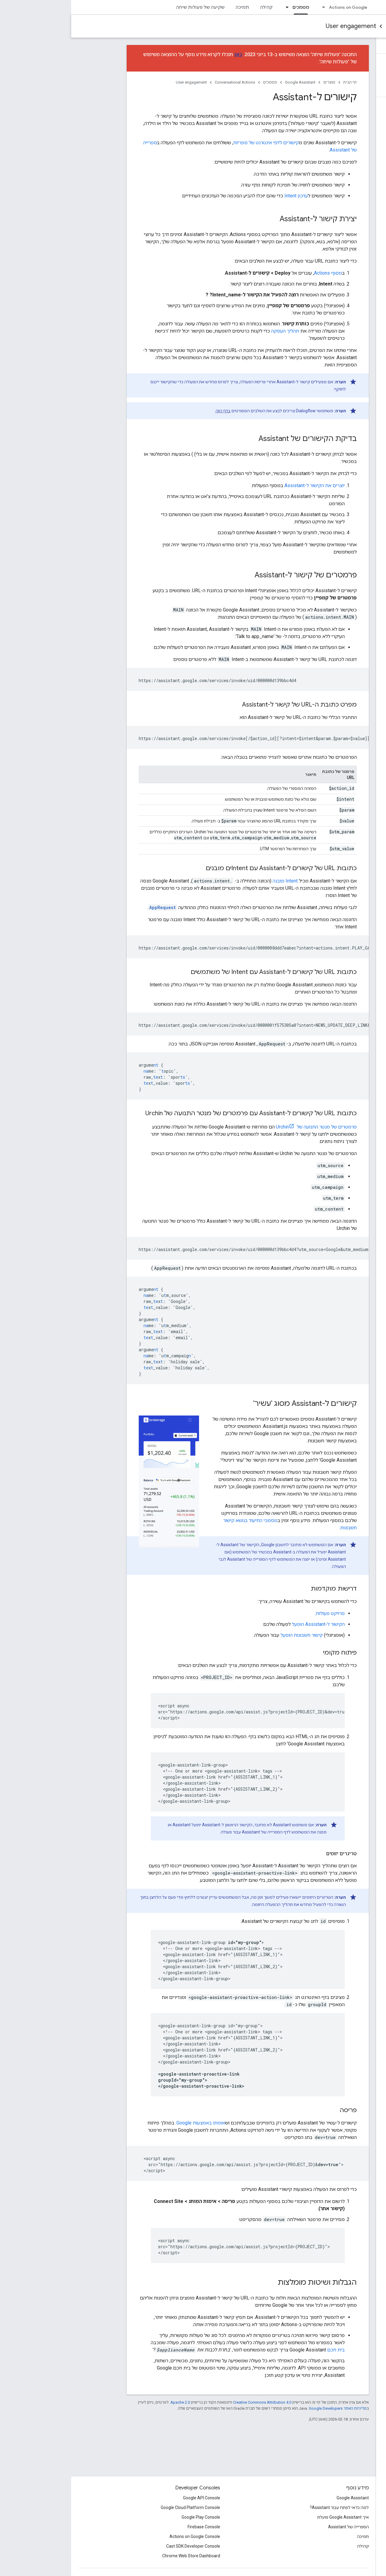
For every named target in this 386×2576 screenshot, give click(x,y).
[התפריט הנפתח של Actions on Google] (250, 7)
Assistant (341, 7)
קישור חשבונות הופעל (230, 1635)
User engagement (280, 26)
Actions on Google (277, 7)
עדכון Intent (225, 196)
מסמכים (199, 82)
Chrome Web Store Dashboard (120, 2555)
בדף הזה (151, 410)
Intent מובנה (213, 881)
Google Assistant (229, 82)
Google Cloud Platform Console (119, 2507)
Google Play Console (129, 2517)
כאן (167, 54)
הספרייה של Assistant (277, 2526)
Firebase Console (132, 2526)
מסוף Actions (257, 273)
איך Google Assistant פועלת (272, 2517)
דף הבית (279, 82)
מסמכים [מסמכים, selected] (229, 7)
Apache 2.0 (109, 2402)
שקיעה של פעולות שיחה (129, 7)
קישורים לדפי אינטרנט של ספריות (195, 142)
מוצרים (258, 82)
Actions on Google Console (123, 2536)
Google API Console (130, 2497)
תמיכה (171, 7)
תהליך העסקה (214, 331)
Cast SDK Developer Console (122, 2546)
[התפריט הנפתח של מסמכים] (214, 7)
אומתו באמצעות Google (129, 2123)
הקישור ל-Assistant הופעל (247, 1624)
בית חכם (265, 2350)
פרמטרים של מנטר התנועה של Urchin (245, 1127)
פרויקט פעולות (259, 1613)
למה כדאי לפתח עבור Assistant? (268, 2507)
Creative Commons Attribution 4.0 (191, 2402)
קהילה (195, 7)
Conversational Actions (347, 26)
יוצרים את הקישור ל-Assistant (243, 485)
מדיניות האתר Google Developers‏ (267, 2408)
